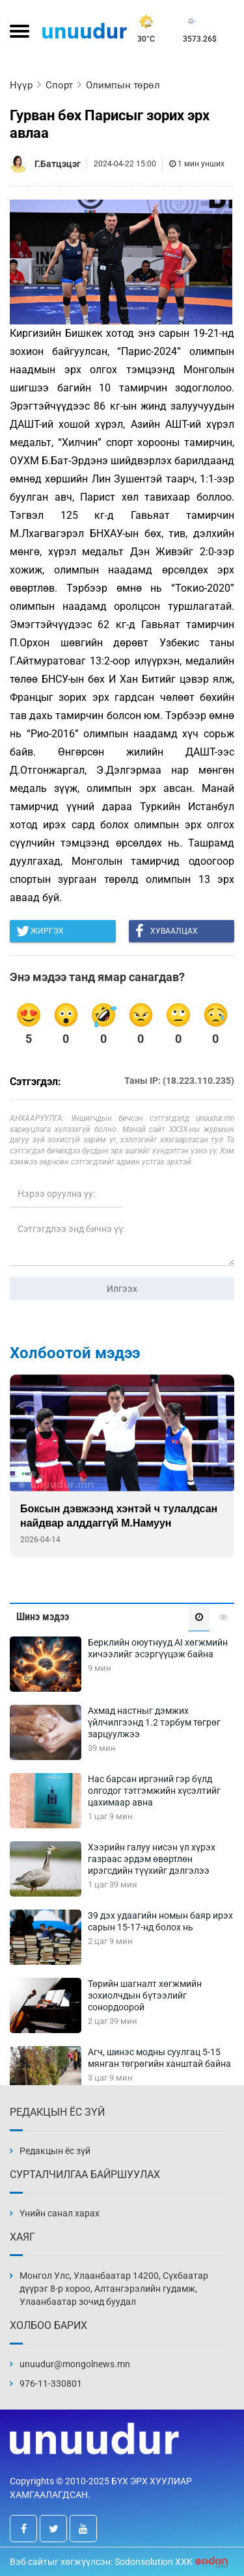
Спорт (59, 85)
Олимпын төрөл (123, 85)
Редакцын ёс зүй (55, 2151)
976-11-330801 (51, 2383)
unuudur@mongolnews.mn (75, 2364)
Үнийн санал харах (60, 2213)
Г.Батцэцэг (57, 164)
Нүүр (21, 85)
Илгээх (122, 1288)
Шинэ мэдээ (42, 1616)
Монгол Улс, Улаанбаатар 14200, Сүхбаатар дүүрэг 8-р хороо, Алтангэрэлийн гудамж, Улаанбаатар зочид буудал (114, 2288)
